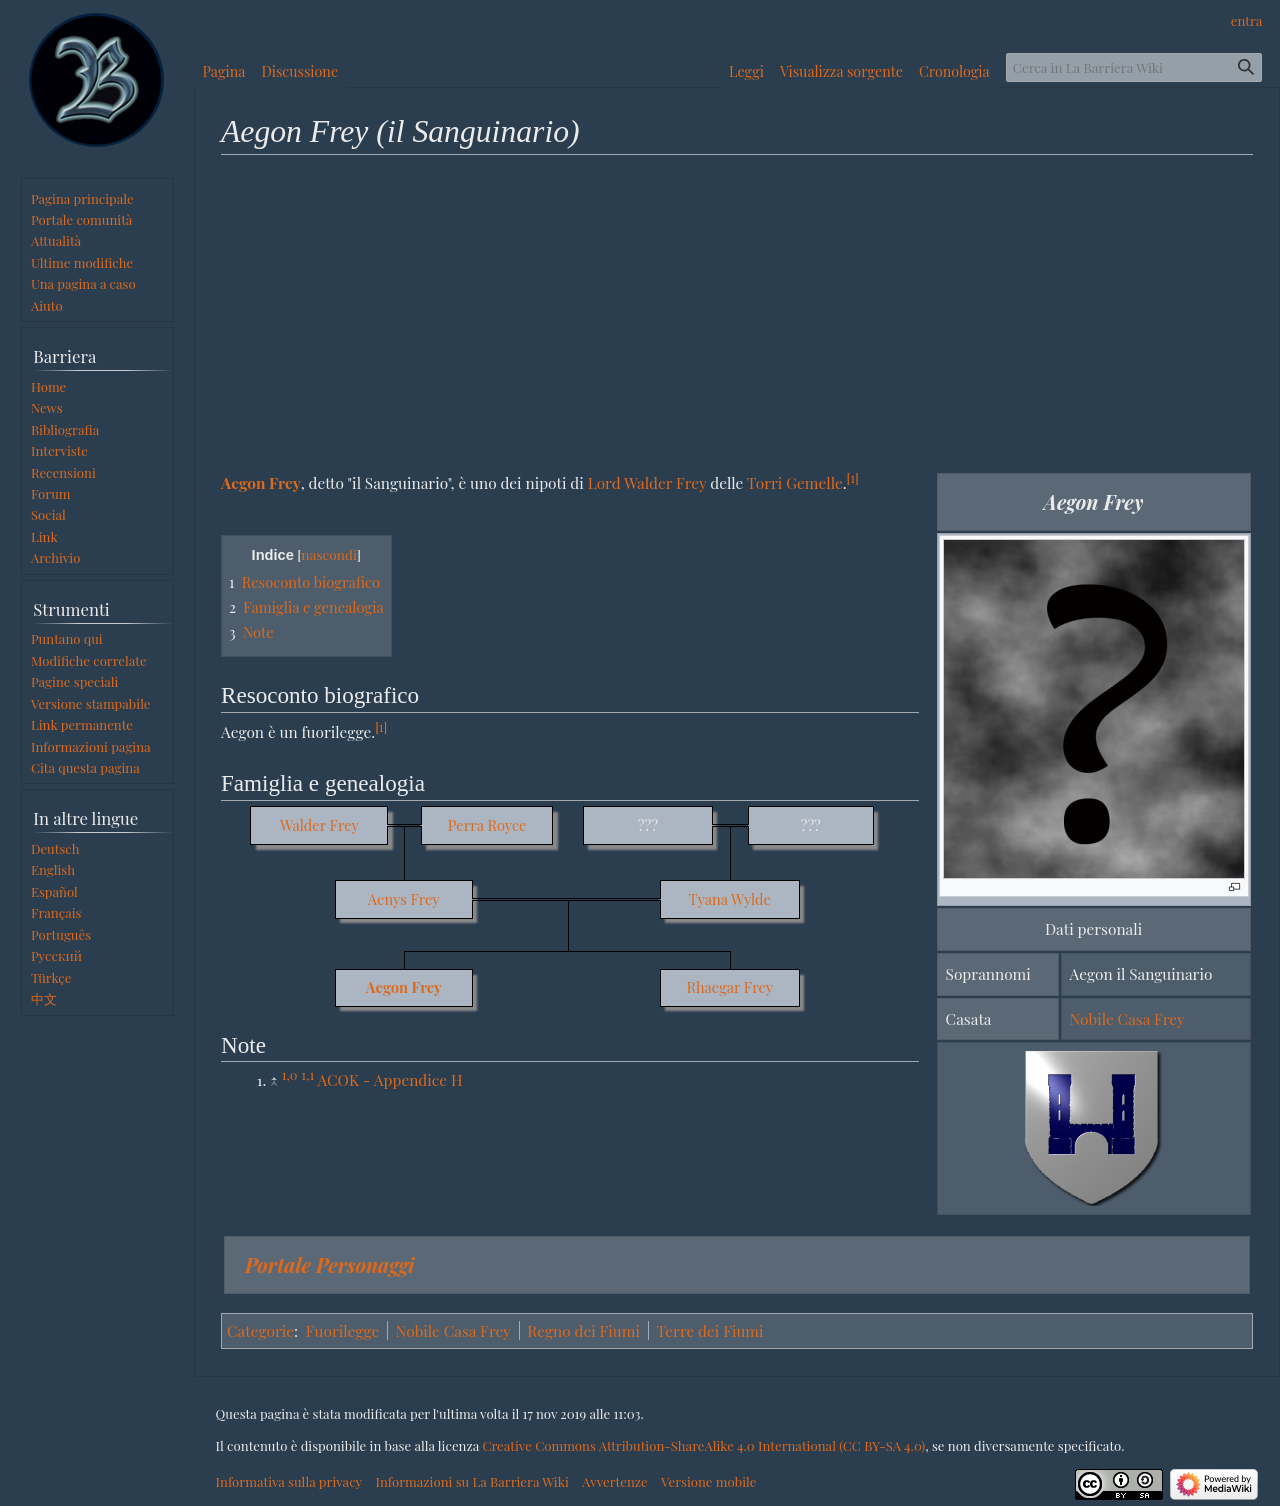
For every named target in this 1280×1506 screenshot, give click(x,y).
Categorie (260, 1330)
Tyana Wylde (729, 899)
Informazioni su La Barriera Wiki (471, 1481)
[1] (853, 477)
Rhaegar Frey (729, 987)
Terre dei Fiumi (709, 1330)
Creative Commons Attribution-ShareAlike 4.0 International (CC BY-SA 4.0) (703, 1445)
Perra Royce (487, 825)
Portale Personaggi (330, 1264)
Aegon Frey (261, 482)
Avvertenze (615, 1481)
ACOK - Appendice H (389, 1079)
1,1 (307, 1074)
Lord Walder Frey (647, 482)
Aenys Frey (404, 899)
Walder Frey (319, 825)
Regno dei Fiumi (583, 1330)
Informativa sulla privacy (289, 1481)
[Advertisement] (737, 313)
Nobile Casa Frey (1127, 1018)
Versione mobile (708, 1481)
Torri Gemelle (795, 482)
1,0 (290, 1074)
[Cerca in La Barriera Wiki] (1134, 67)
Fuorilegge (342, 1330)
